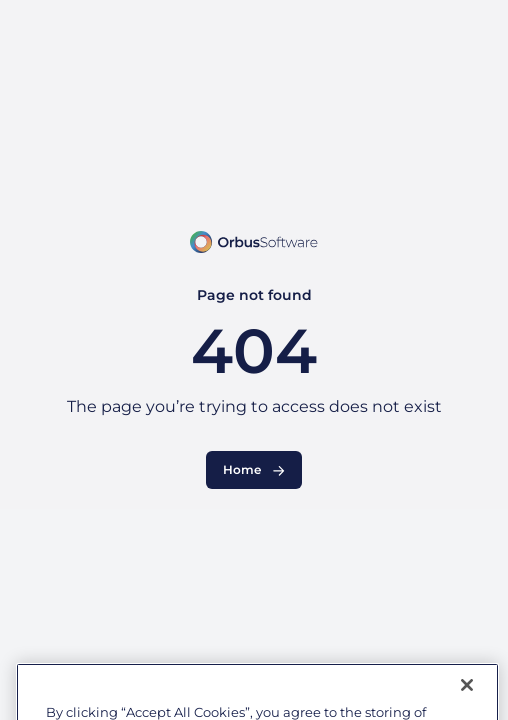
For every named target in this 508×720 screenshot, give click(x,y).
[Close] (467, 696)
